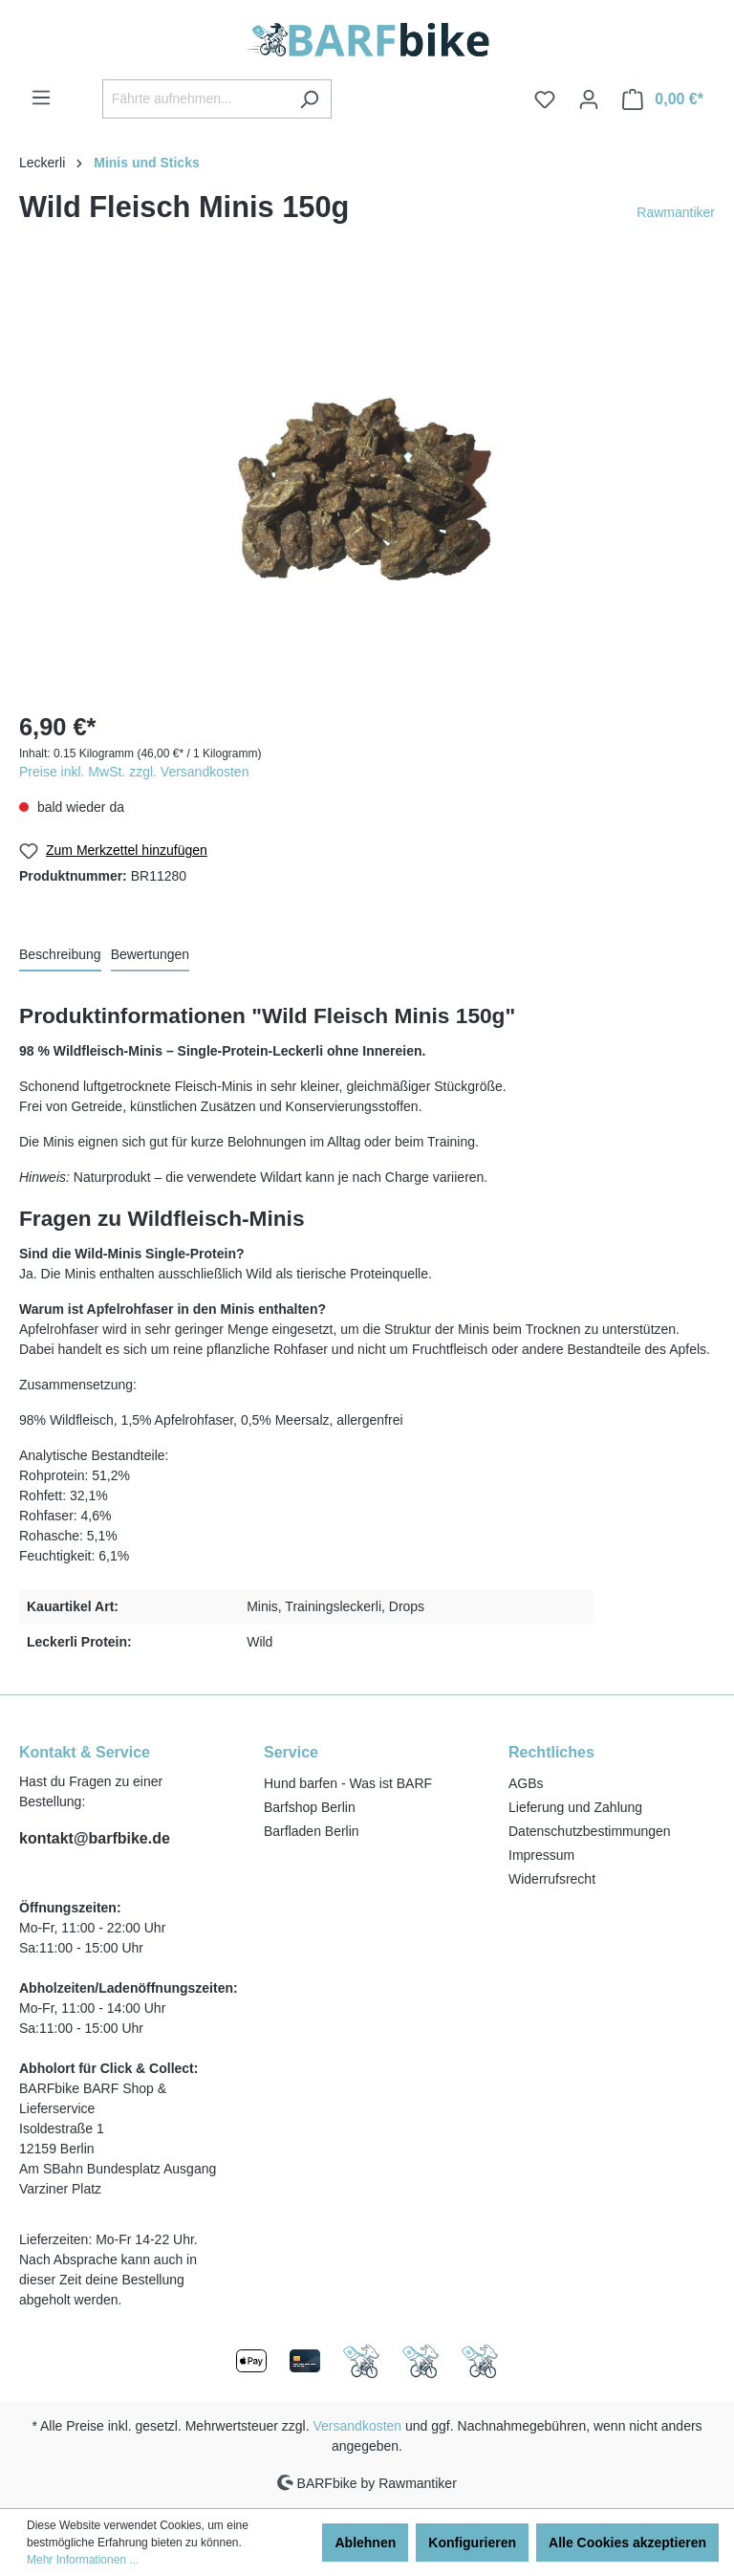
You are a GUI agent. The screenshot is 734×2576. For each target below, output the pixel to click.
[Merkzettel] (545, 99)
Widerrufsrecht (551, 1879)
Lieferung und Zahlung (575, 1807)
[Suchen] (309, 99)
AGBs (526, 1783)
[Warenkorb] (663, 99)
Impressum (541, 1855)
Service (291, 1752)
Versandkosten (357, 2426)
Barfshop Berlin (310, 1807)
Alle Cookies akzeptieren (627, 2542)
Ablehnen (365, 2542)
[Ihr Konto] (589, 99)
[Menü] (41, 97)
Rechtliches (551, 1752)
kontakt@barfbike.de (94, 1838)
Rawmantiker (676, 212)
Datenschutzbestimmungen (589, 1831)
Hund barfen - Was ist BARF (348, 1783)
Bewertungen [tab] (150, 954)
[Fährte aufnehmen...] (195, 99)
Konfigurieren (472, 2542)
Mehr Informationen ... (83, 2559)
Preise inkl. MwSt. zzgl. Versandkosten (133, 771)
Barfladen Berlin (311, 1831)
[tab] (60, 955)
